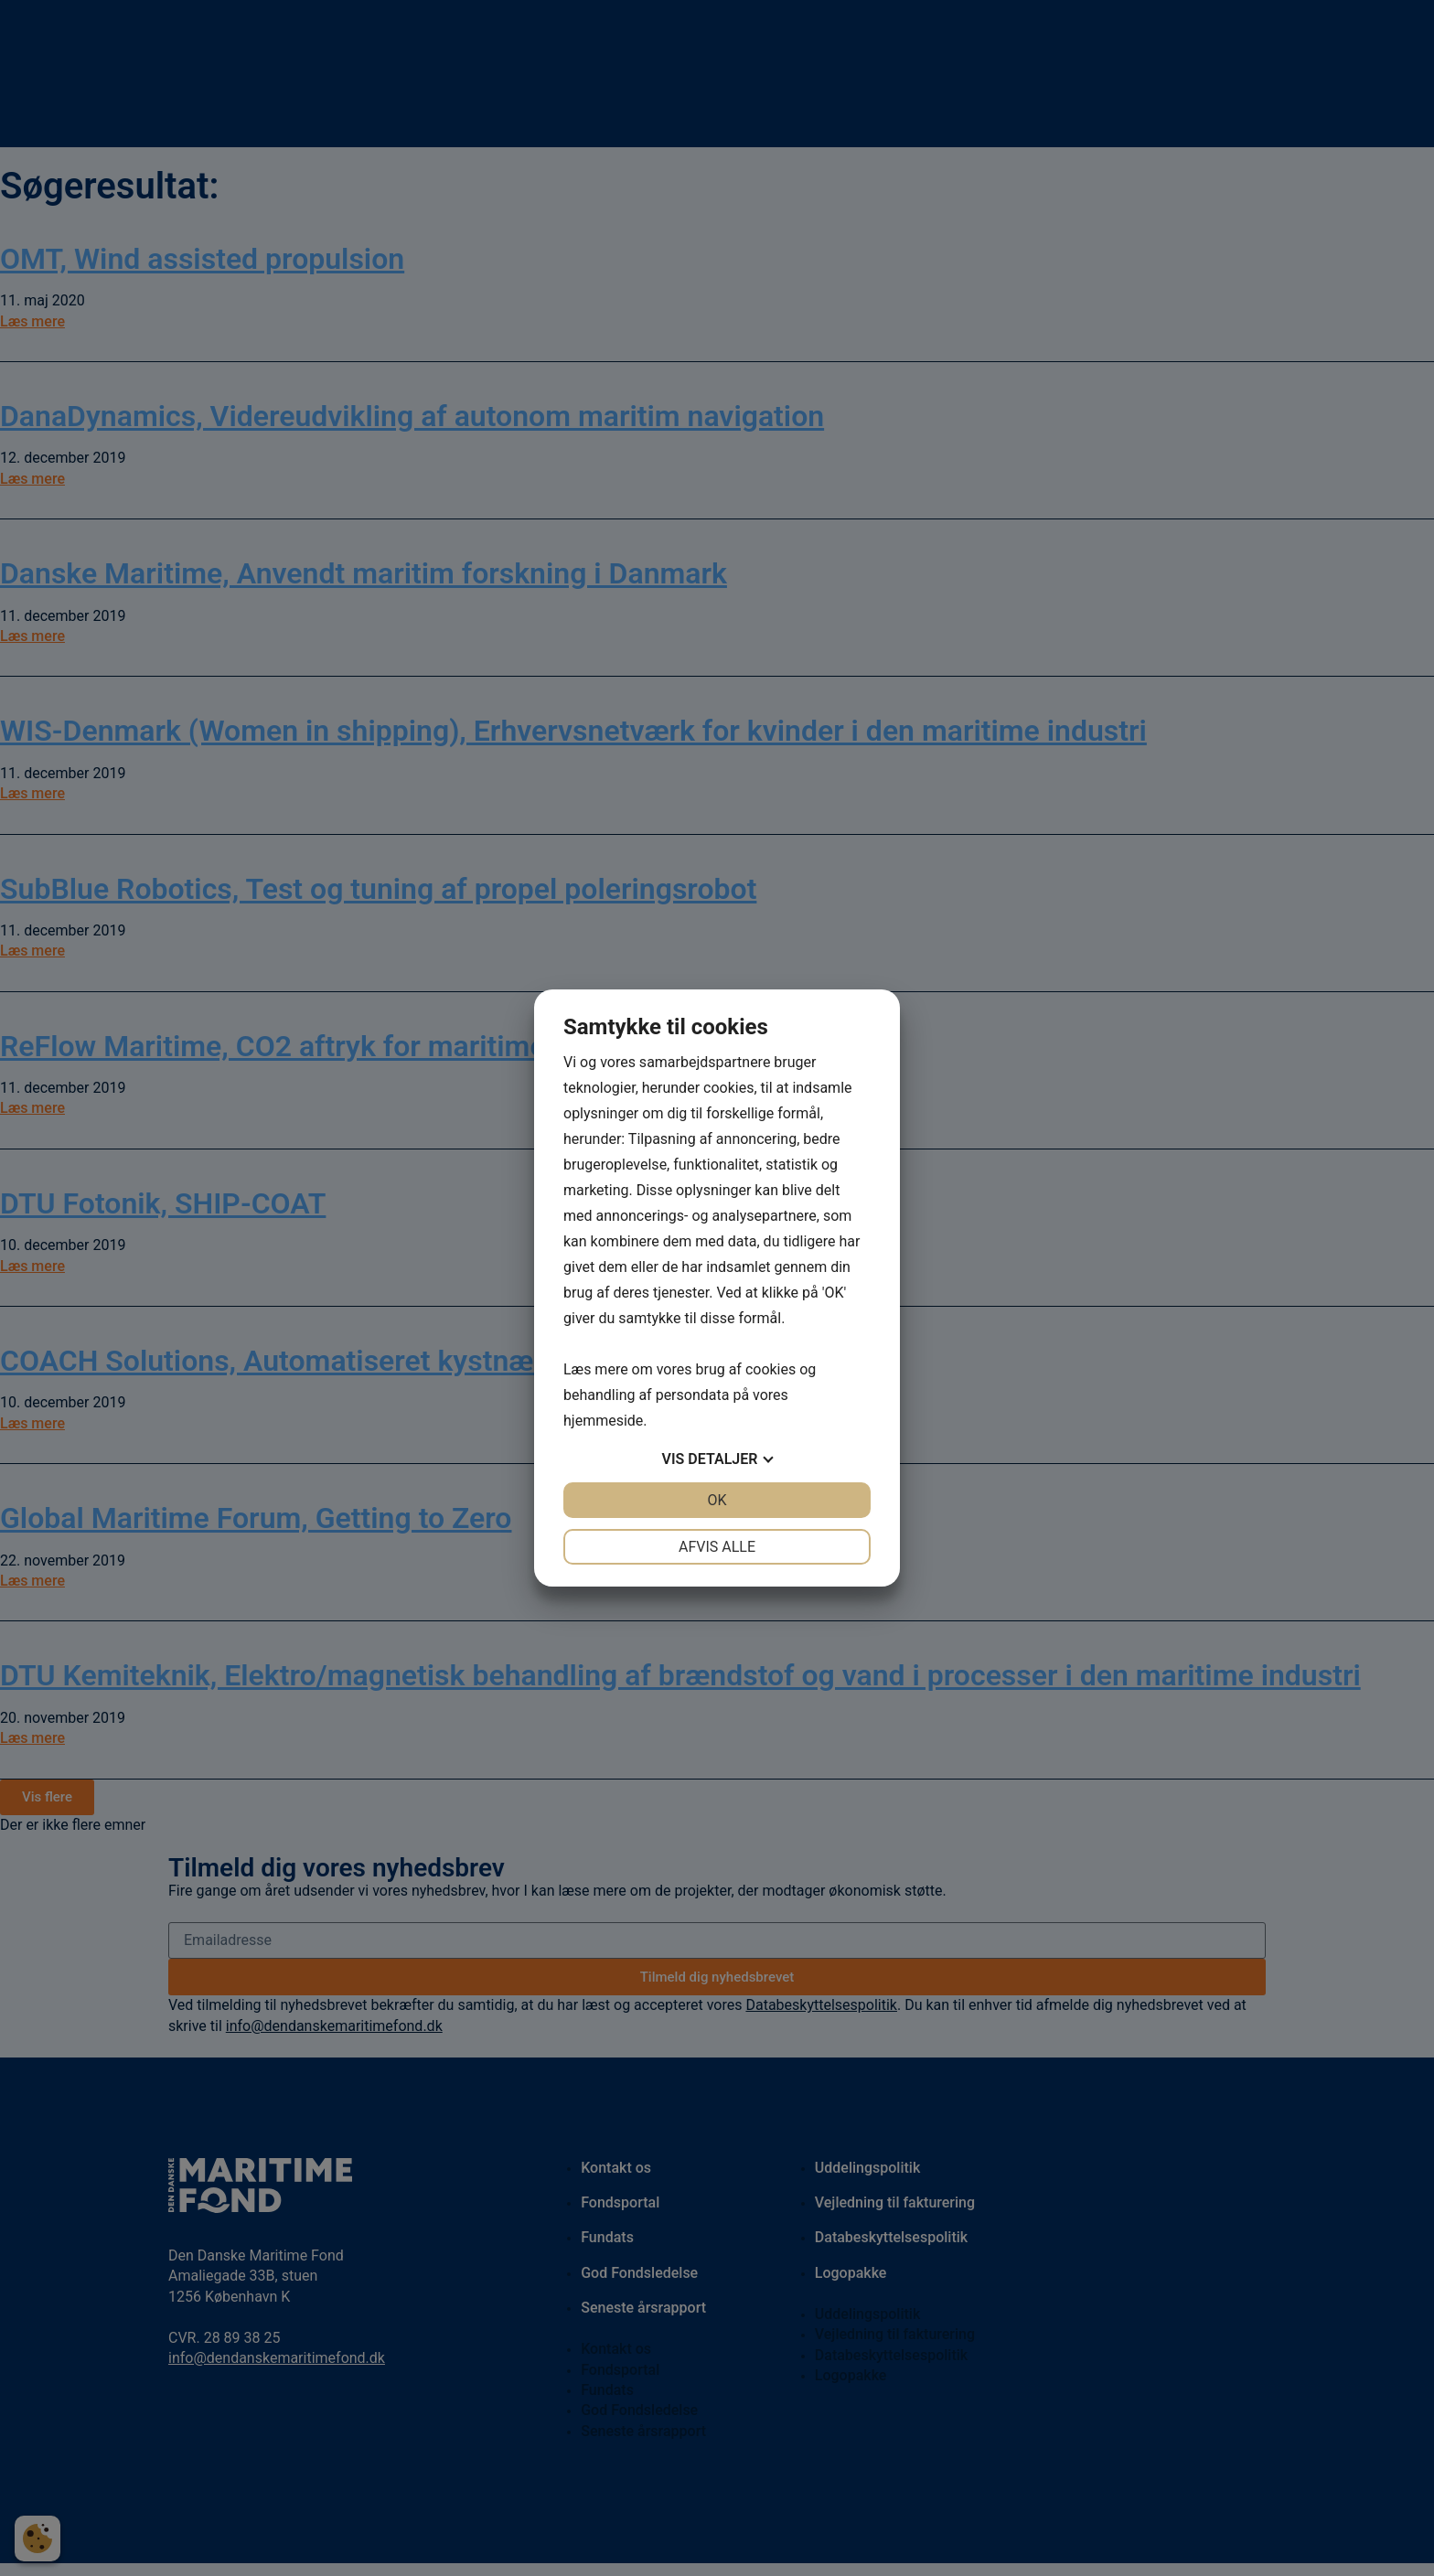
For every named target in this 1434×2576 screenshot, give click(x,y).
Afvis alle (717, 1546)
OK (716, 1500)
